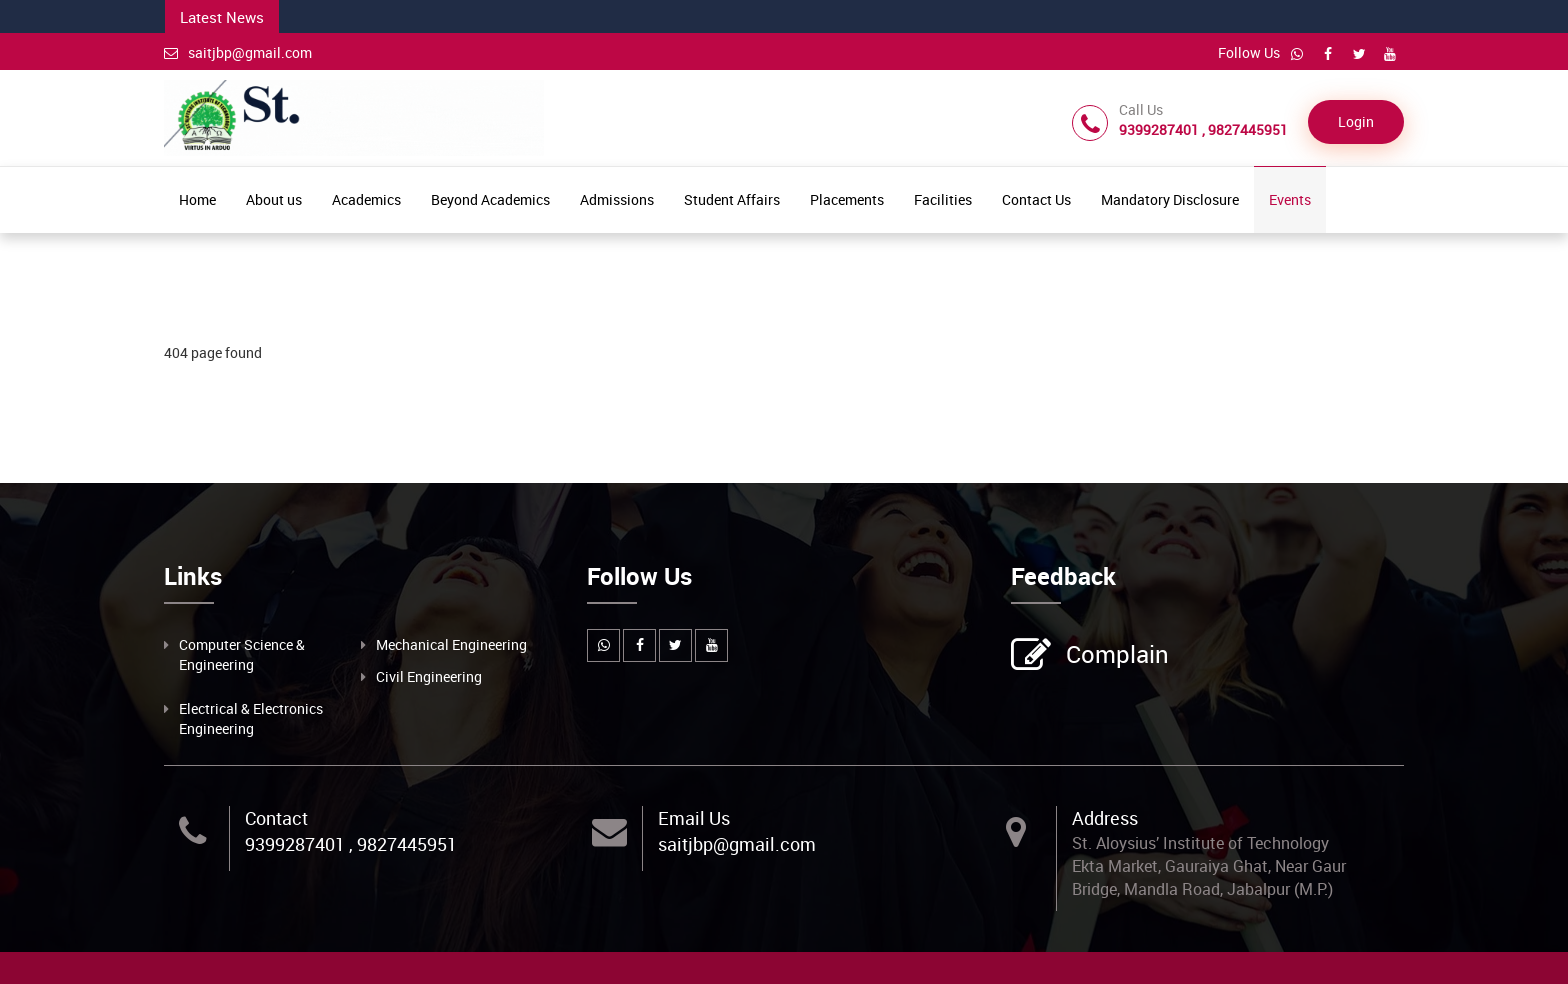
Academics (366, 199)
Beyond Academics (490, 199)
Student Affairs (732, 199)
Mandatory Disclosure (1170, 199)
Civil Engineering (429, 676)
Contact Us (1036, 199)
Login (1356, 121)
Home (197, 199)
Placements (847, 199)
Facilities (943, 199)
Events (1290, 199)
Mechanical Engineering (451, 644)
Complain (1115, 656)
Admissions (617, 199)
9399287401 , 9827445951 (351, 844)
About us (274, 199)
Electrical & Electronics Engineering (251, 718)
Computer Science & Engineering (242, 654)
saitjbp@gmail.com (238, 52)
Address (1105, 818)
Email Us (694, 818)
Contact (276, 818)
